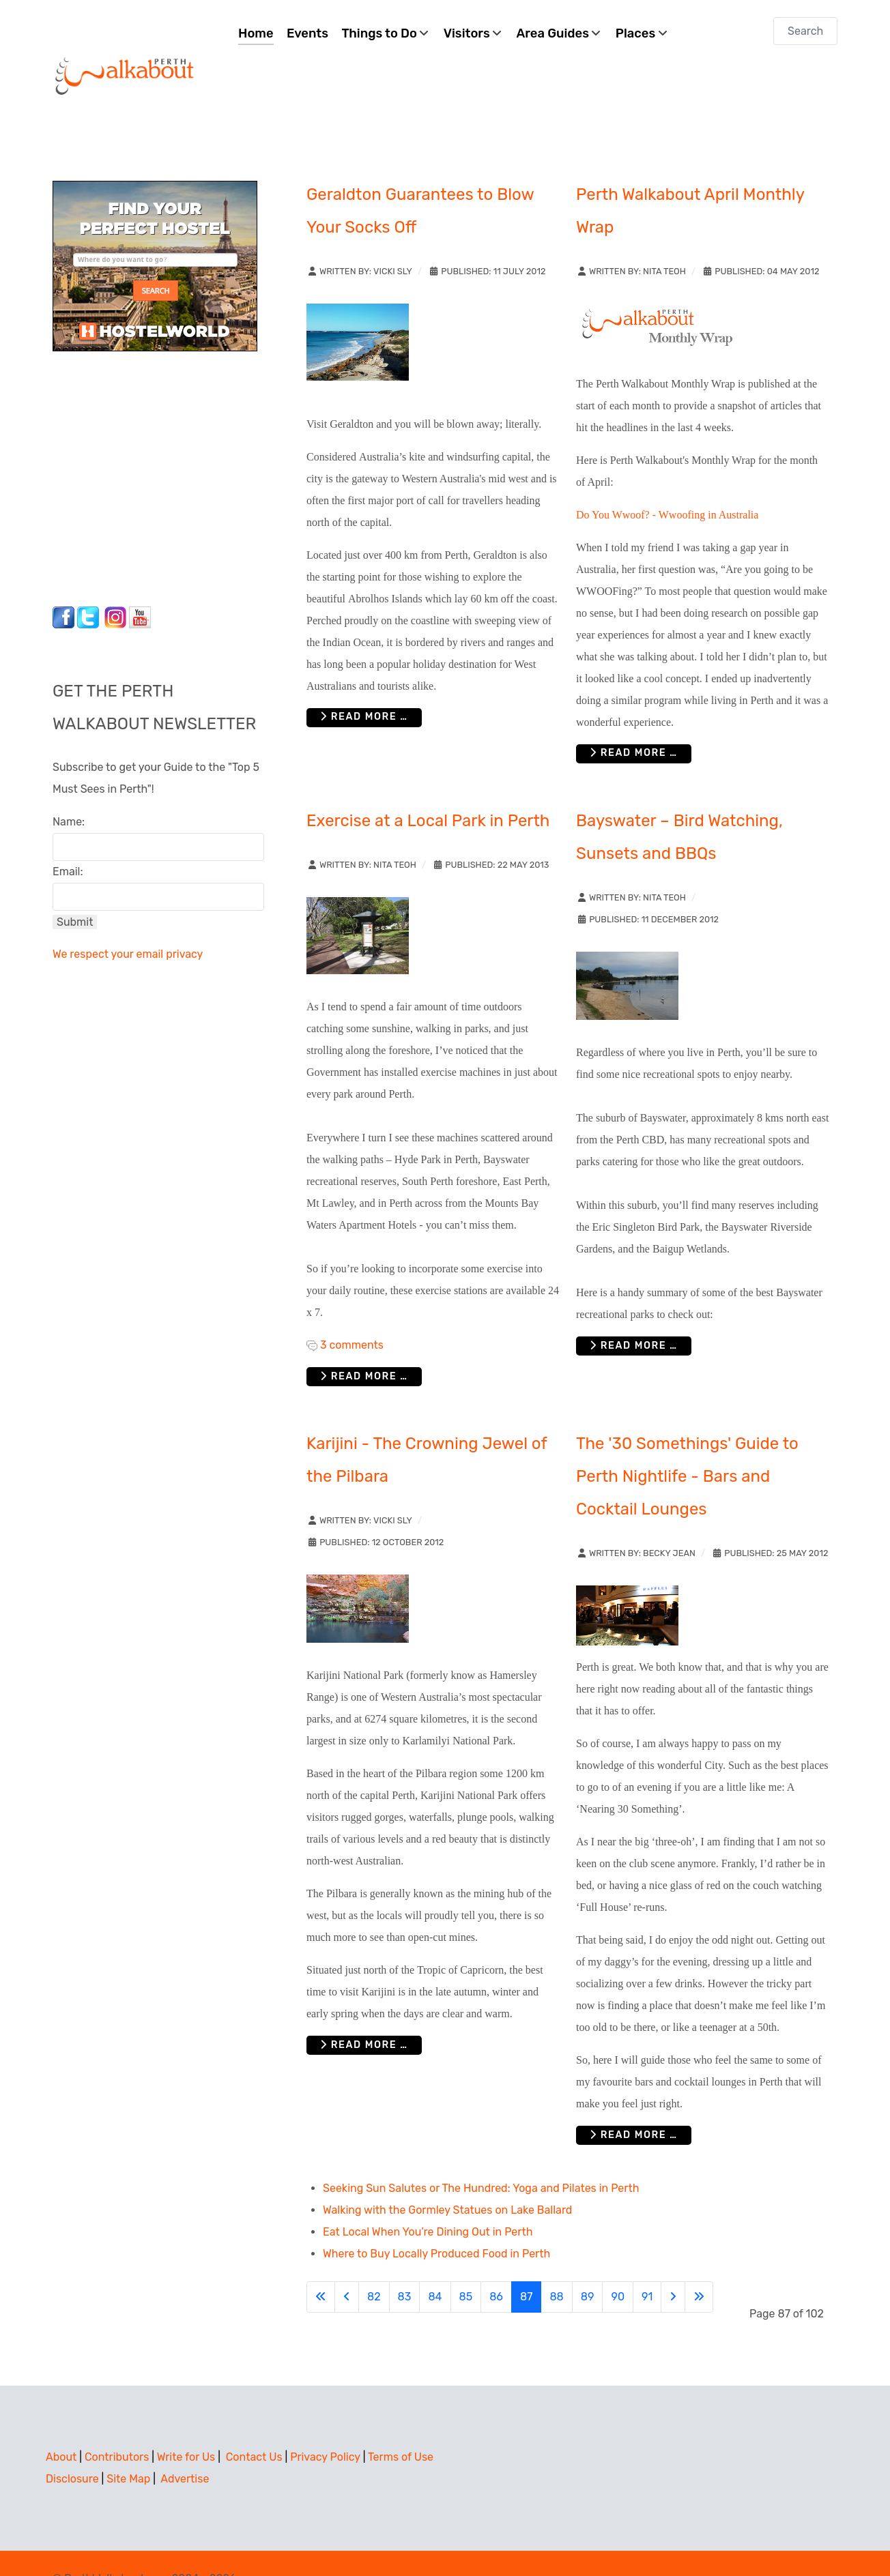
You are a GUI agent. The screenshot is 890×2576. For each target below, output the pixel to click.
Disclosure (72, 2448)
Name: (69, 791)
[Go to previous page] (346, 2266)
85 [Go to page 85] (466, 2265)
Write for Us (186, 2426)
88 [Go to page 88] (556, 2265)
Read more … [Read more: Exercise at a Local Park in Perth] (364, 1345)
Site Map (128, 2448)
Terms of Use (400, 2426)
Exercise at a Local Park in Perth (427, 790)
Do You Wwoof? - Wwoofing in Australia (667, 484)
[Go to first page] (320, 2266)
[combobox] (805, 31)
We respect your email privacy (128, 923)
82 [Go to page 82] (374, 2265)
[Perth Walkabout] (126, 44)
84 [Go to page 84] (435, 2265)
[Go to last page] (699, 2266)
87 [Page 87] (526, 2265)
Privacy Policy (325, 2426)
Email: (68, 840)
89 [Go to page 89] (587, 2265)
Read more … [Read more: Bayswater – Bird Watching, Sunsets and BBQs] (634, 1315)
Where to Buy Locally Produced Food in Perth (436, 2222)
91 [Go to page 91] (647, 2265)
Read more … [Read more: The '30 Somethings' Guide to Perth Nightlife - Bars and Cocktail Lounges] (634, 2104)
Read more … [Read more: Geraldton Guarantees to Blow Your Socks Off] (364, 686)
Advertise (184, 2448)
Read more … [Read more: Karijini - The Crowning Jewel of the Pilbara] (364, 2014)
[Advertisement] (138, 444)
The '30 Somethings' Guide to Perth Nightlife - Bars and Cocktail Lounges (687, 1445)
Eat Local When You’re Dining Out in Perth (427, 2201)
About (61, 2426)
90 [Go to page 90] (618, 2265)
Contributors (117, 2426)
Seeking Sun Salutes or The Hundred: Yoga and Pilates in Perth (481, 2157)
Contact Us (254, 2426)
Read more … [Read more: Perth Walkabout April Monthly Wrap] (634, 723)
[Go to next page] (673, 2266)
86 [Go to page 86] (496, 2265)
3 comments (352, 1314)
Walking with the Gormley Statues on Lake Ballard (447, 2179)
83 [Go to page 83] (405, 2265)
